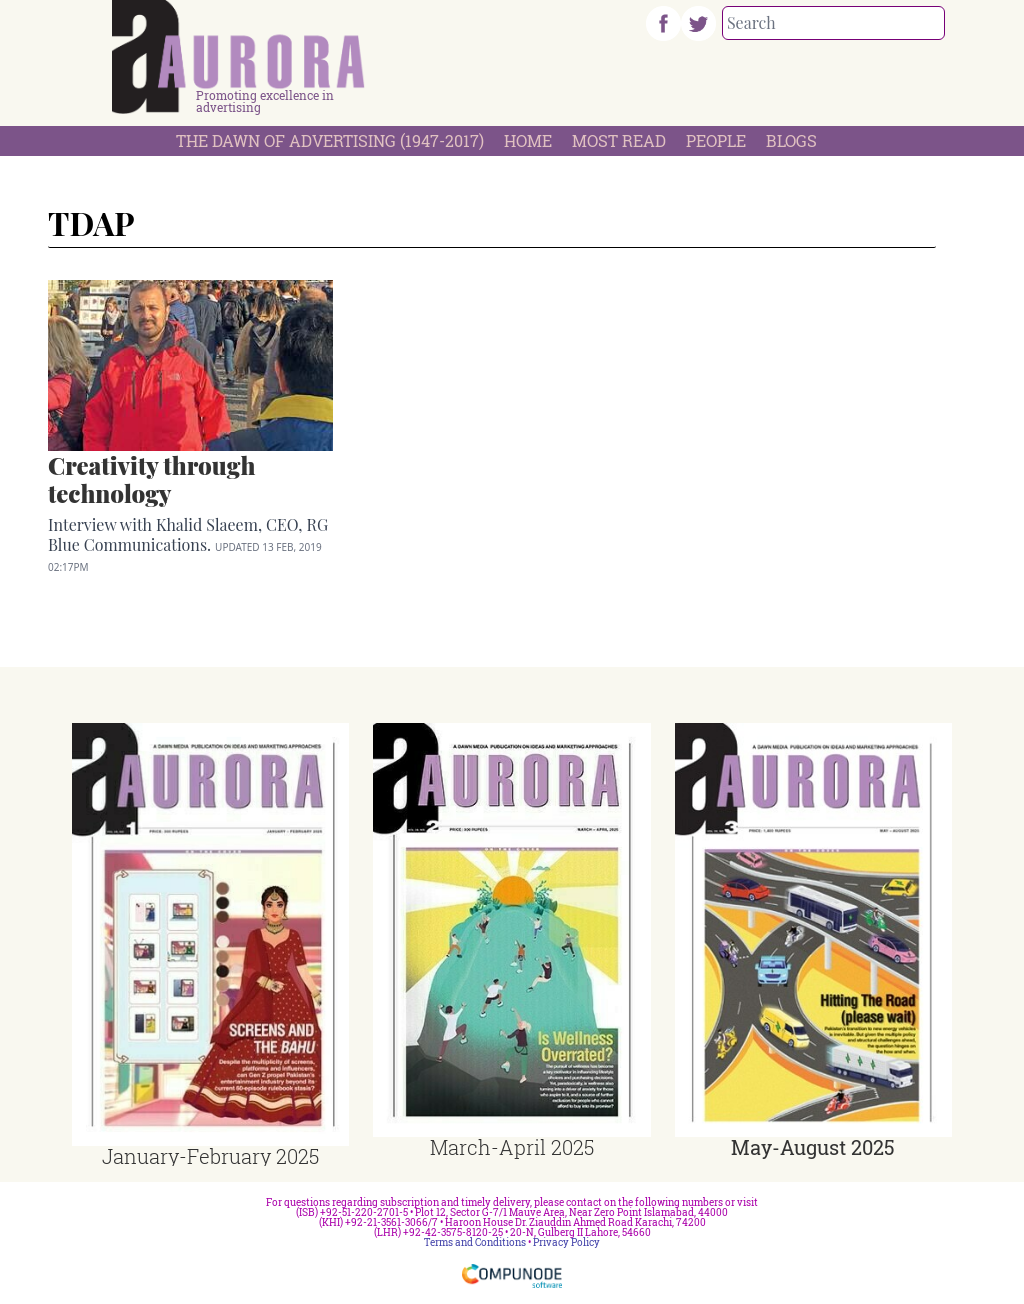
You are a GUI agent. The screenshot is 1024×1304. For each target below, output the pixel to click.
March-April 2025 (512, 1147)
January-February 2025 (210, 1156)
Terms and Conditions (475, 1242)
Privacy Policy (566, 1242)
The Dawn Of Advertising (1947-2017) (330, 140)
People (716, 140)
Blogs (791, 140)
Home (528, 140)
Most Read (619, 140)
